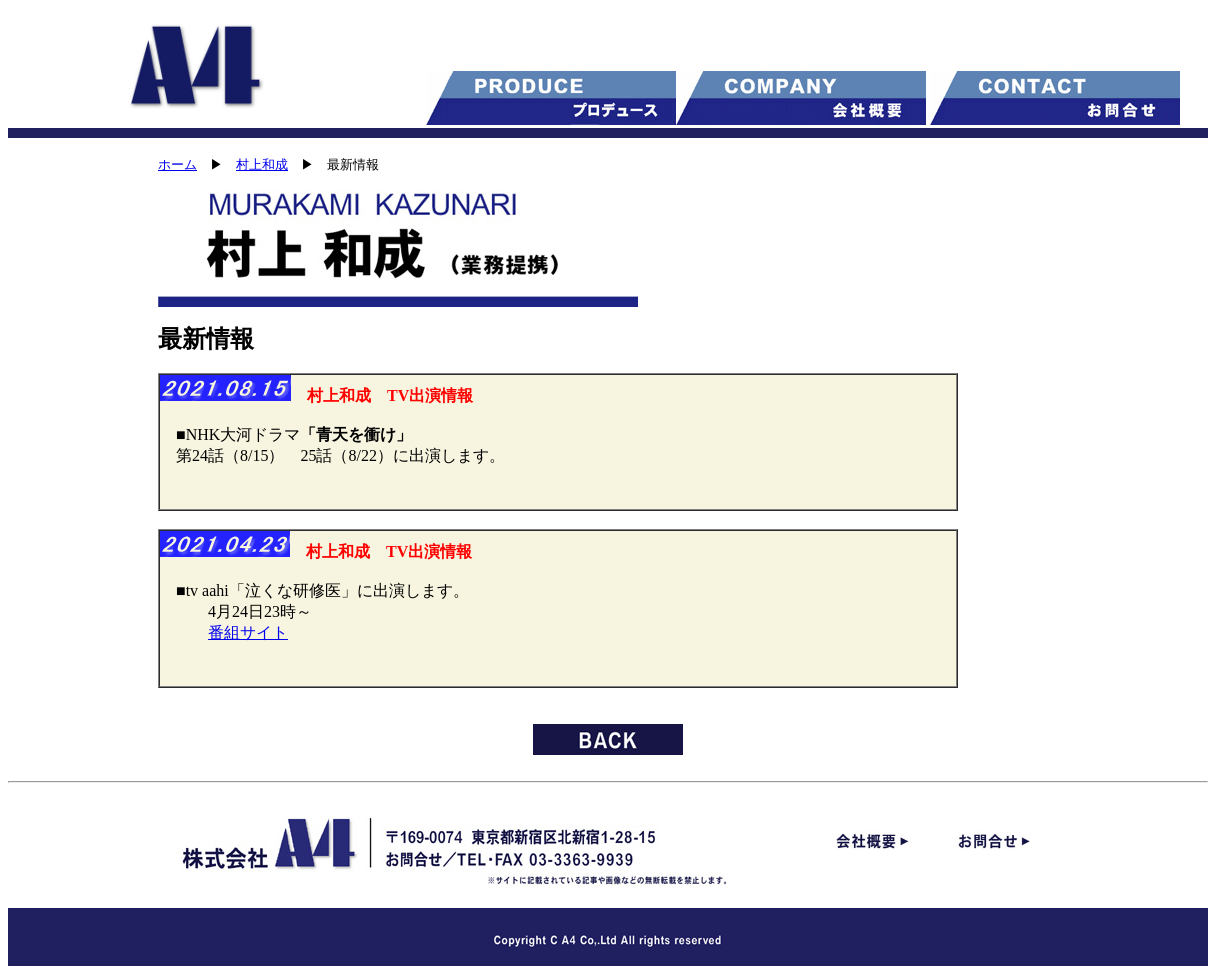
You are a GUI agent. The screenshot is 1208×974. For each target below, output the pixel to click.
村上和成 (262, 164)
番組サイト (248, 632)
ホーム (177, 164)
